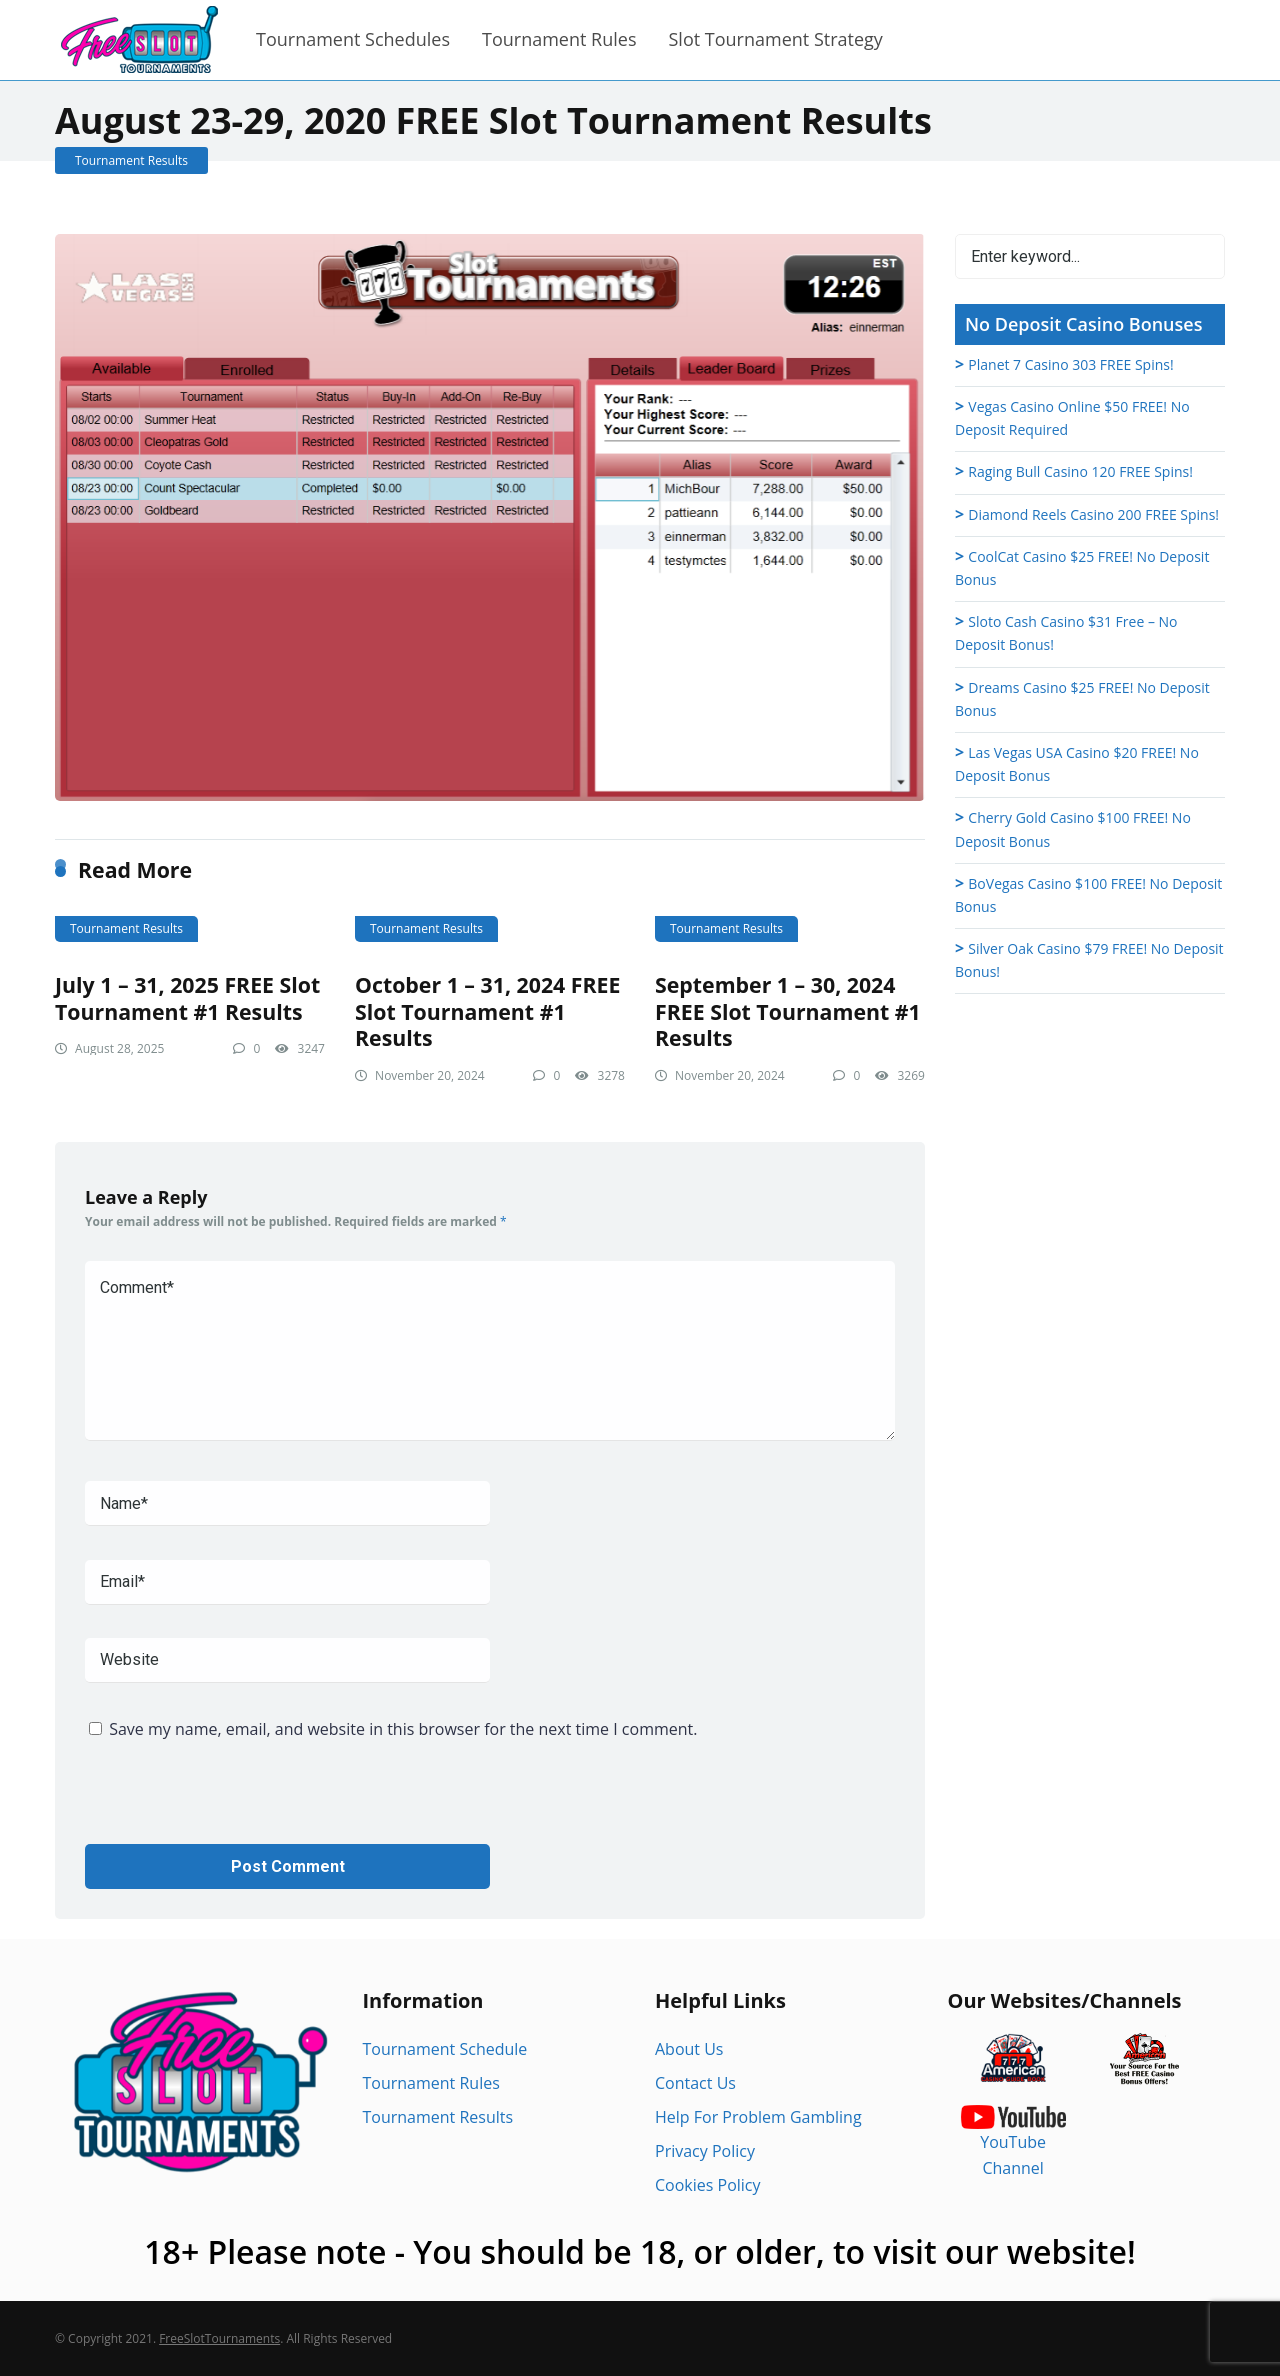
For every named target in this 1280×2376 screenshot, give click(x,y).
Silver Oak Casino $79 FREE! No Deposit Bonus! (1089, 960)
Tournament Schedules (353, 39)
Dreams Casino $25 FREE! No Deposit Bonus (1082, 699)
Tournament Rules (559, 39)
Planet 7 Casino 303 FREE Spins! (1070, 364)
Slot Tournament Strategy (775, 39)
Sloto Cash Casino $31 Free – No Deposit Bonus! (1066, 633)
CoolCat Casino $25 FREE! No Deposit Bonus (1082, 568)
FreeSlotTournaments (219, 2338)
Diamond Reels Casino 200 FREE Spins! (1093, 514)
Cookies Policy (708, 2185)
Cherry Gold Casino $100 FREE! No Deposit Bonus (1073, 829)
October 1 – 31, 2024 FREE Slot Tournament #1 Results (487, 1011)
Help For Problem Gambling (758, 2117)
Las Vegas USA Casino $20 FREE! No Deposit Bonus (1077, 764)
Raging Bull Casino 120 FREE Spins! (1080, 471)
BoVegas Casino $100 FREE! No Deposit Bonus (1088, 895)
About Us (689, 2049)
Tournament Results (131, 160)
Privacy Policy (705, 2151)
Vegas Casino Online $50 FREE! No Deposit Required (1072, 418)
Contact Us (695, 2083)
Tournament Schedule (445, 2049)
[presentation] (237, 1805)
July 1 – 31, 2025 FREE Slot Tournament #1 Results (187, 998)
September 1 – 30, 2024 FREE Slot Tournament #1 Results (788, 1011)
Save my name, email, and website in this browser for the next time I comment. (403, 1729)
